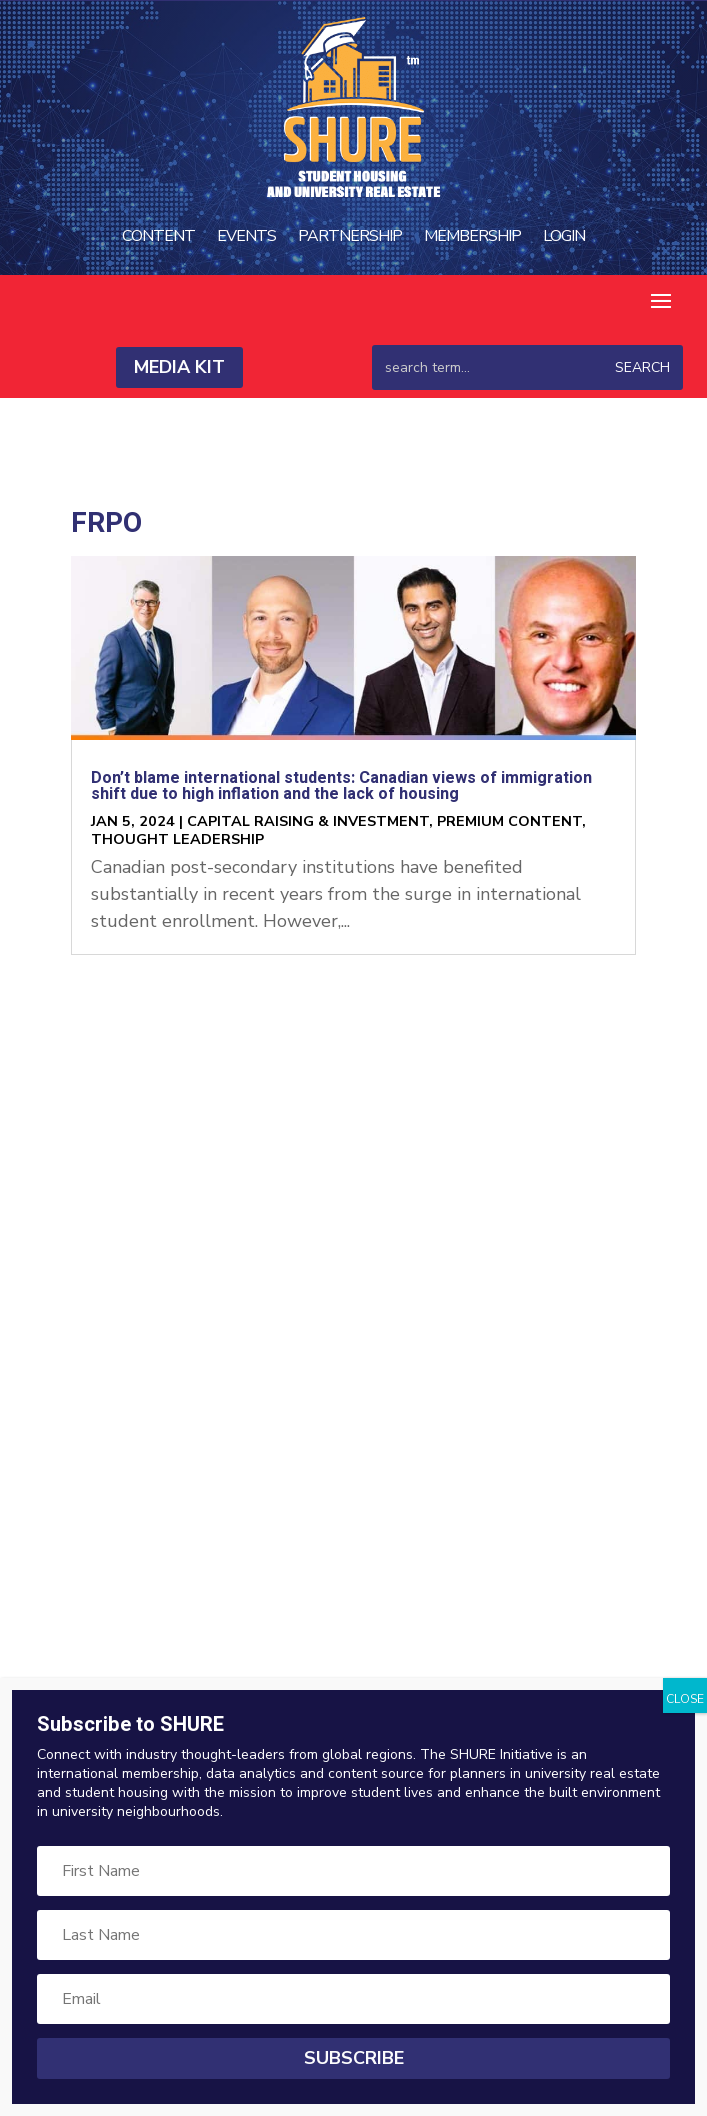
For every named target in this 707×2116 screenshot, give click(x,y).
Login (564, 236)
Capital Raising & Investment (308, 821)
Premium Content (509, 821)
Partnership (350, 236)
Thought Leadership (177, 839)
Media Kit (179, 367)
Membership (472, 236)
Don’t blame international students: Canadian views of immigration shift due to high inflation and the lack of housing (341, 786)
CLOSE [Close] (685, 1699)
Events (246, 236)
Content (158, 236)
